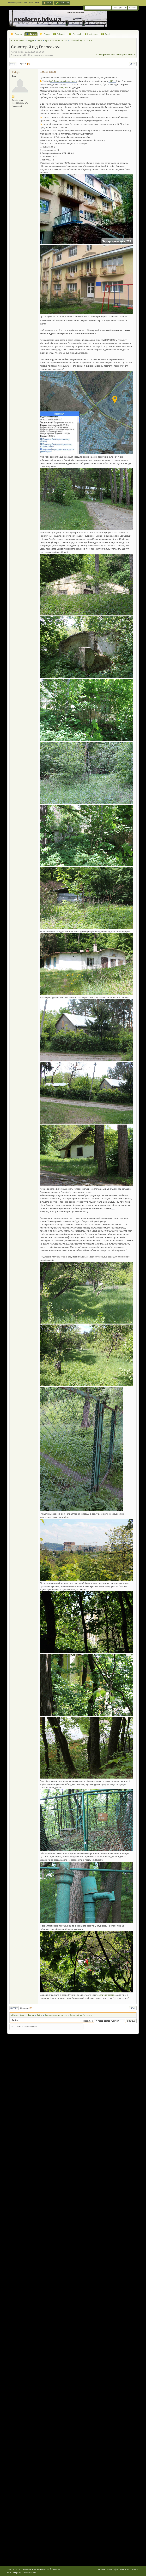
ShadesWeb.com (29, 2573)
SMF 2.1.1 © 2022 (14, 2569)
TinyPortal (101, 2569)
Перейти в (88, 2021)
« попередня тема (106, 54)
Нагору (14, 2008)
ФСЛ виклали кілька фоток (63, 81)
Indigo (15, 72)
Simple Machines (29, 2569)
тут (113, 1208)
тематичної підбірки (106, 1995)
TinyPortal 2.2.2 (43, 2569)
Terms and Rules (122, 2569)
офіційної (64, 87)
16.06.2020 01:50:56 (48, 72)
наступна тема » (126, 54)
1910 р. (112, 81)
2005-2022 (56, 2569)
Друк (133, 64)
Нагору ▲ (135, 2569)
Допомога (111, 2569)
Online (15, 2020)
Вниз (12, 64)
